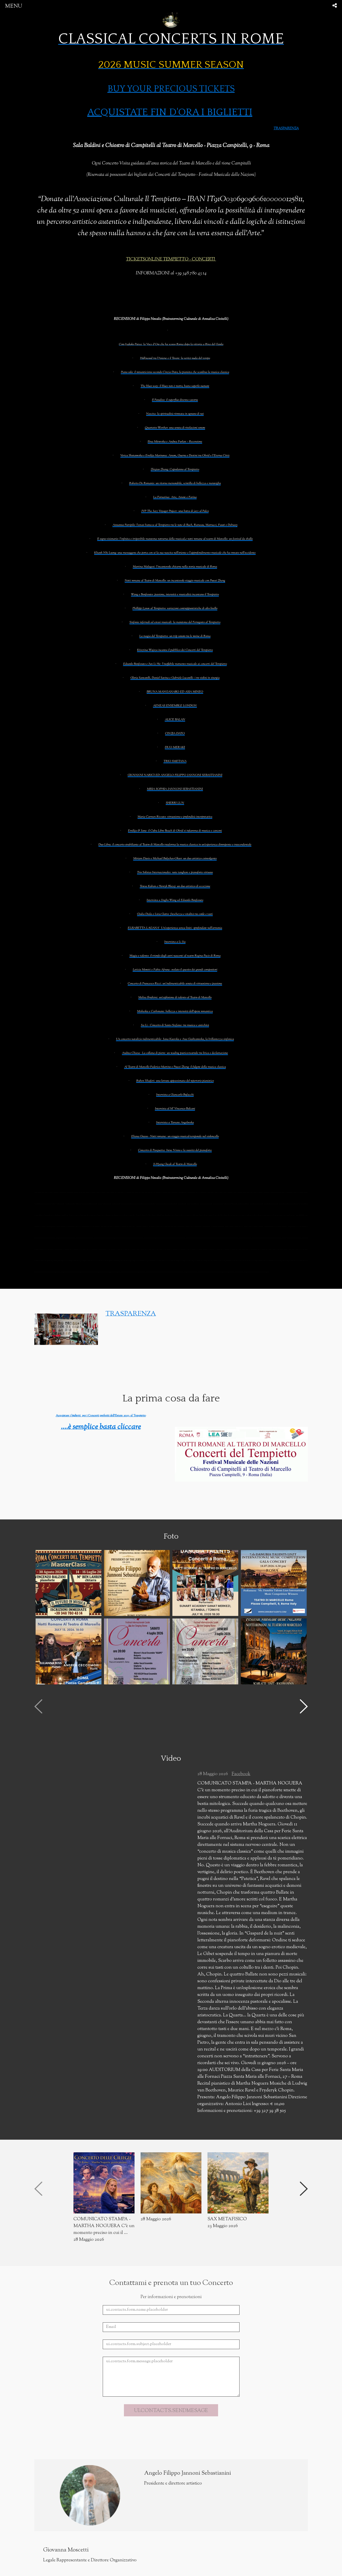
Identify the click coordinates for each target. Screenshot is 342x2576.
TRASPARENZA (286, 128)
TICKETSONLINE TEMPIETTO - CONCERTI (171, 259)
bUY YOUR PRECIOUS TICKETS (171, 89)
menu (13, 6)
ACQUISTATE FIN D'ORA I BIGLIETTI (169, 112)
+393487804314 (85, 2451)
